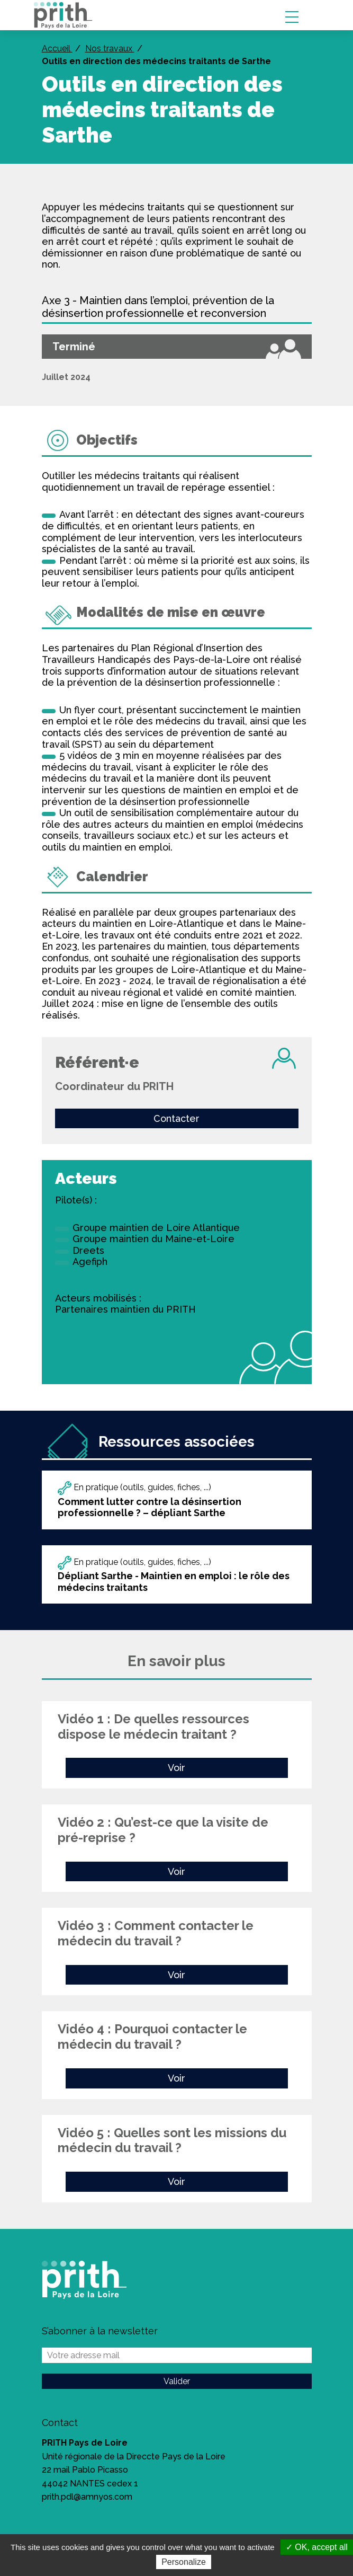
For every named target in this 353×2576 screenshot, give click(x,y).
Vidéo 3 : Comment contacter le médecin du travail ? (156, 1933)
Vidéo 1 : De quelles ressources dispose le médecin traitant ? (153, 1726)
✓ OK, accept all (317, 2547)
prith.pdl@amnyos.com (87, 2497)
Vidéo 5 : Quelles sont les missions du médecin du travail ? (172, 2140)
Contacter (176, 1118)
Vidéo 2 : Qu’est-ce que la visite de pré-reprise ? (163, 1829)
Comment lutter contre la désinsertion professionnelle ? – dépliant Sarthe (149, 1507)
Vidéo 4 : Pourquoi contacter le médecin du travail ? (152, 2036)
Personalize (183, 2561)
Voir (176, 1767)
